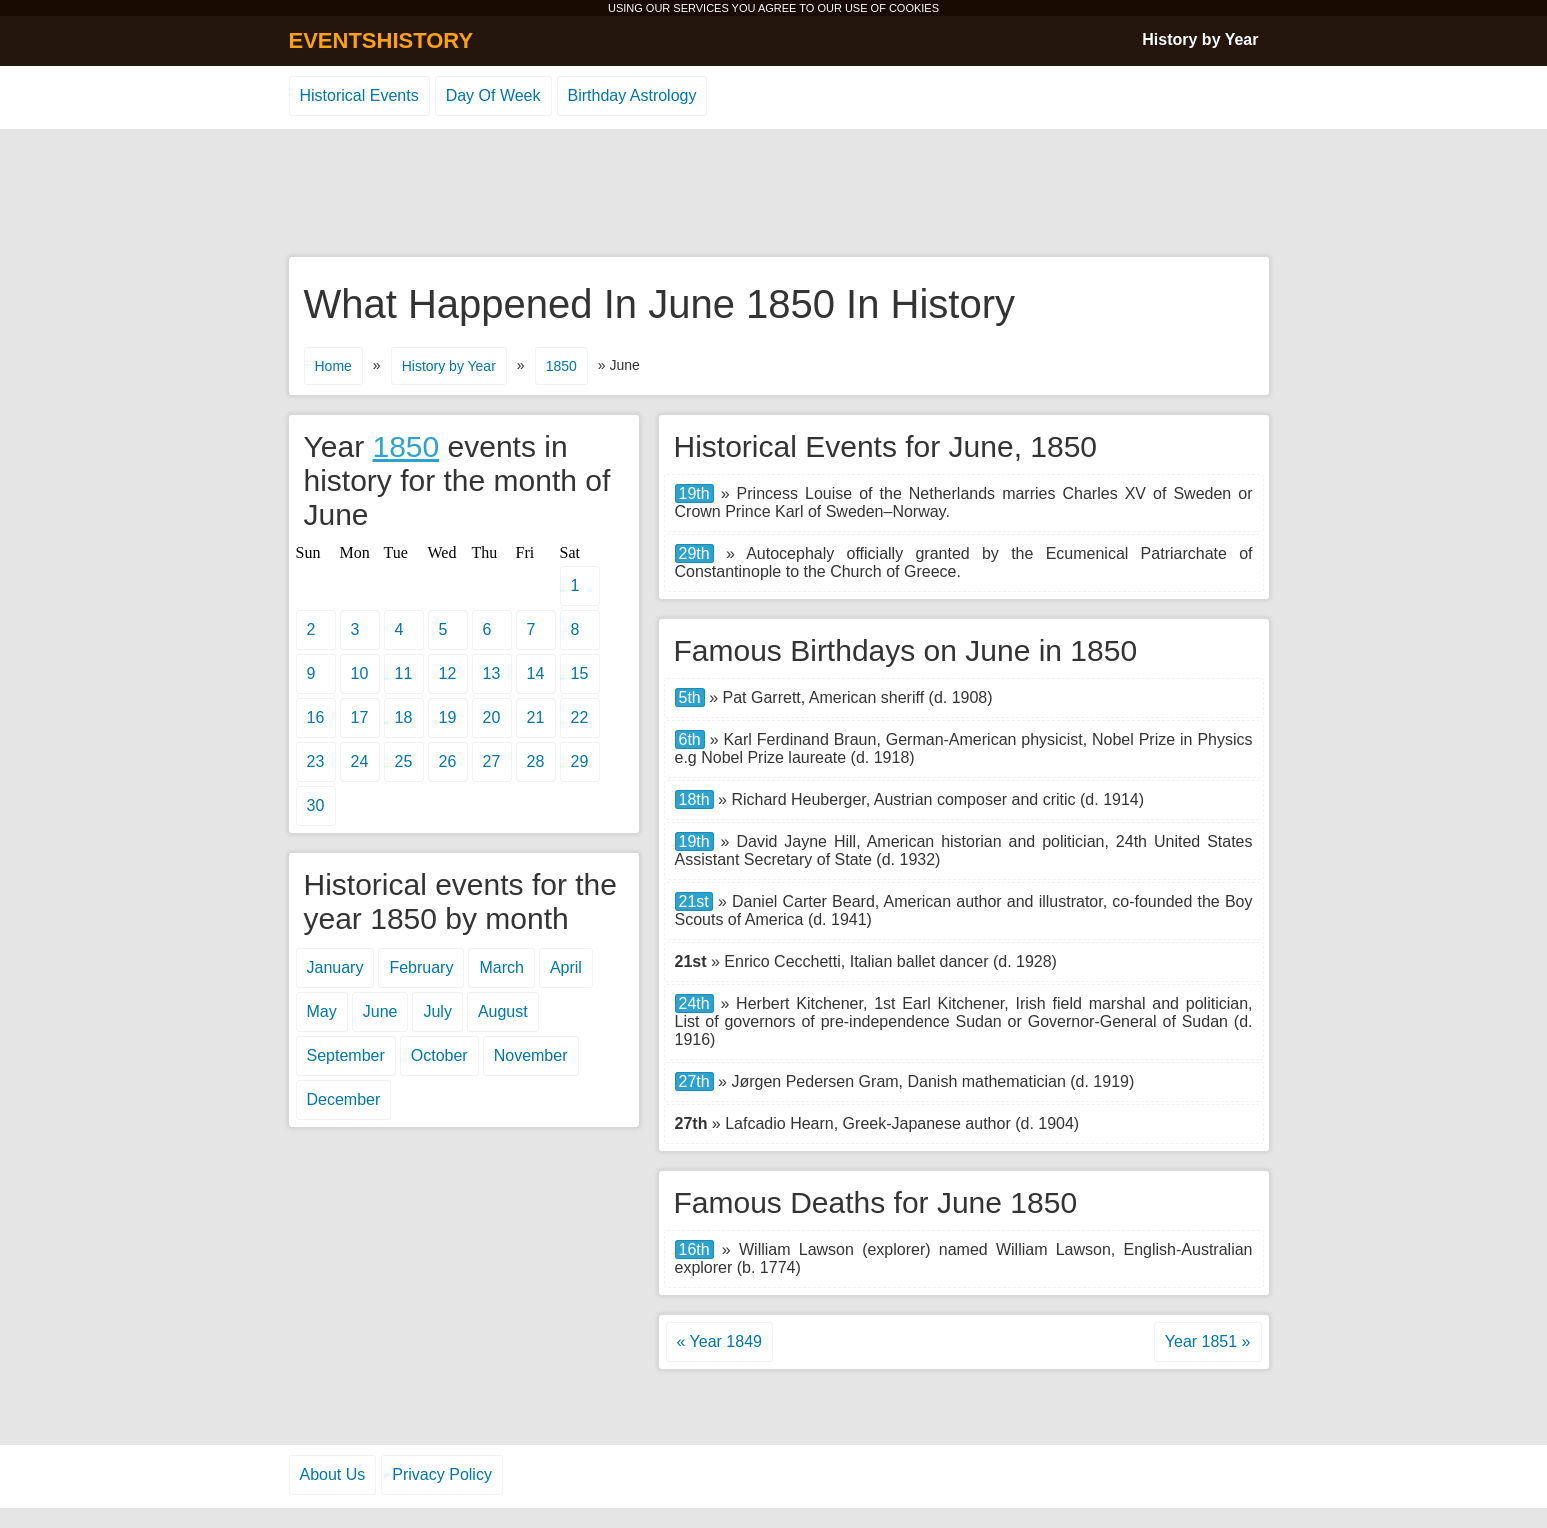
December (344, 1099)
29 (580, 761)
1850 (561, 366)
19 (448, 717)
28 (536, 761)
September (346, 1055)
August (503, 1011)
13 (492, 673)
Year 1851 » (1208, 1341)
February (421, 967)
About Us (333, 1474)
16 (316, 717)
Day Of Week (493, 95)
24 (360, 761)
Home (333, 366)
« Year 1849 (719, 1341)
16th (694, 1249)
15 (580, 673)
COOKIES (914, 8)
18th (694, 799)
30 (316, 805)
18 (404, 717)
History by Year (1200, 39)
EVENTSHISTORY (381, 40)
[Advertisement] (774, 194)
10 (360, 673)
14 (536, 673)
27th (694, 1081)
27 (492, 761)
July (437, 1011)
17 (360, 717)
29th (694, 553)
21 (536, 717)
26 (448, 761)
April (566, 967)
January (335, 967)
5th (690, 697)
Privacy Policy (442, 1474)
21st (694, 901)
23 (316, 761)
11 (404, 673)
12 (448, 673)
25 (404, 761)
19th (694, 493)
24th (694, 1003)
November (531, 1055)
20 (492, 717)
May (322, 1011)
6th (690, 739)
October (439, 1055)
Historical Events (359, 95)
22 (580, 717)
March (501, 967)
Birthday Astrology (632, 95)
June (380, 1011)
